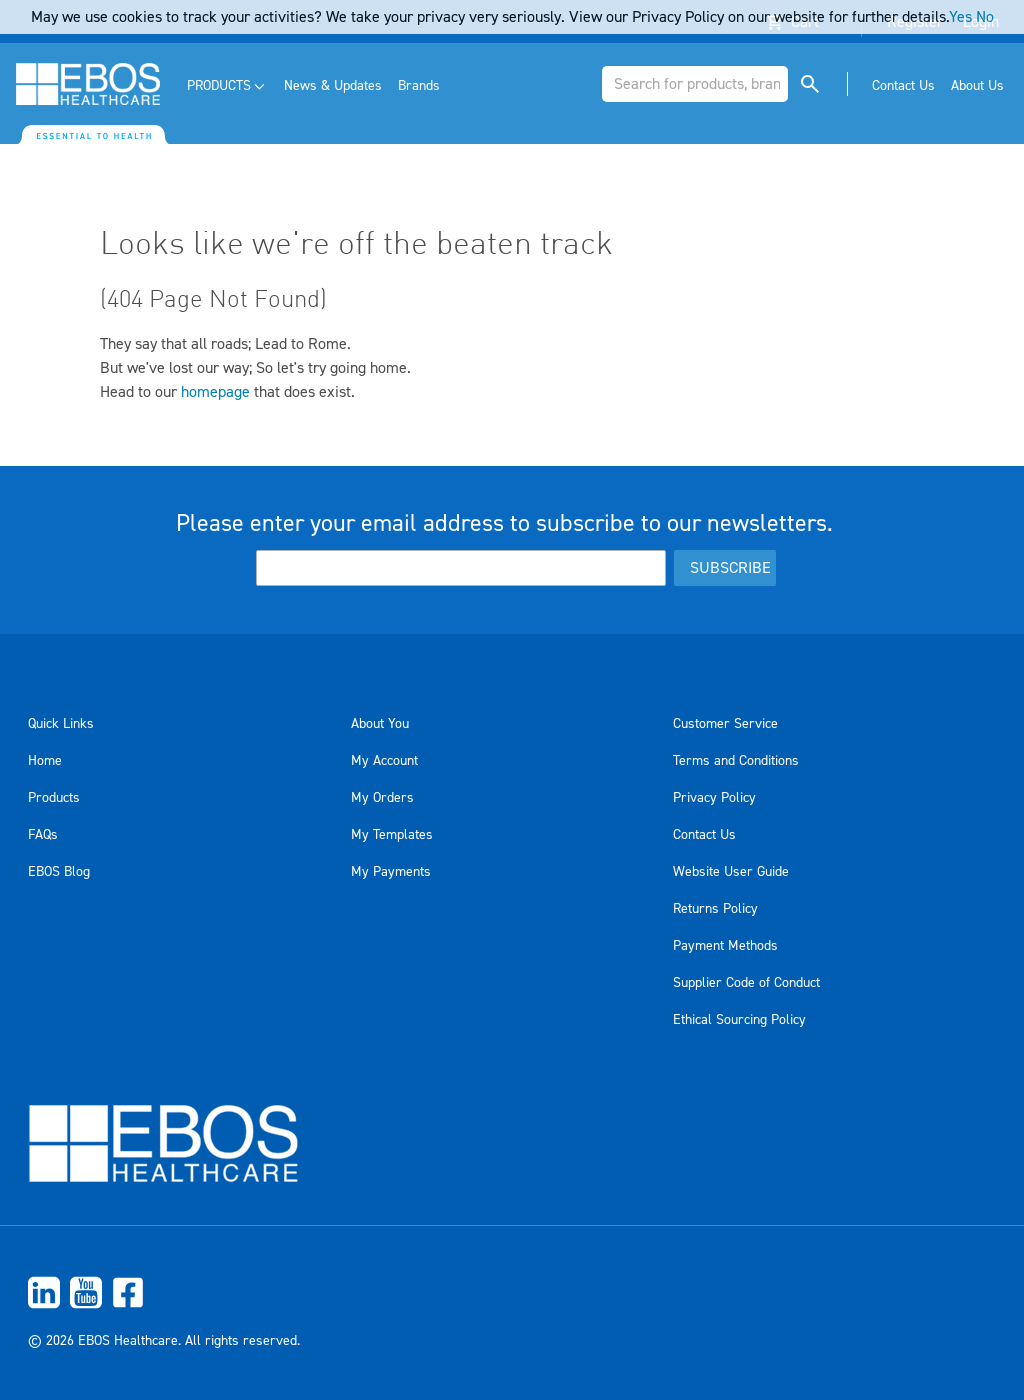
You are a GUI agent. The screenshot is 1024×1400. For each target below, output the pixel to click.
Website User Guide (731, 872)
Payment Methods (725, 946)
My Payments (391, 872)
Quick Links (61, 724)
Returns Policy (715, 909)
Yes (960, 17)
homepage (215, 392)
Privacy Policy (714, 798)
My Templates (392, 835)
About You (380, 724)
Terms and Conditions (736, 761)
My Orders (382, 798)
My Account (384, 761)
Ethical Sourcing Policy (739, 1020)
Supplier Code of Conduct (746, 983)
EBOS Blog (59, 872)
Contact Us (704, 835)
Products (54, 798)
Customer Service (725, 724)
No (985, 17)
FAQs (43, 835)
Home (45, 761)
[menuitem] (227, 86)
